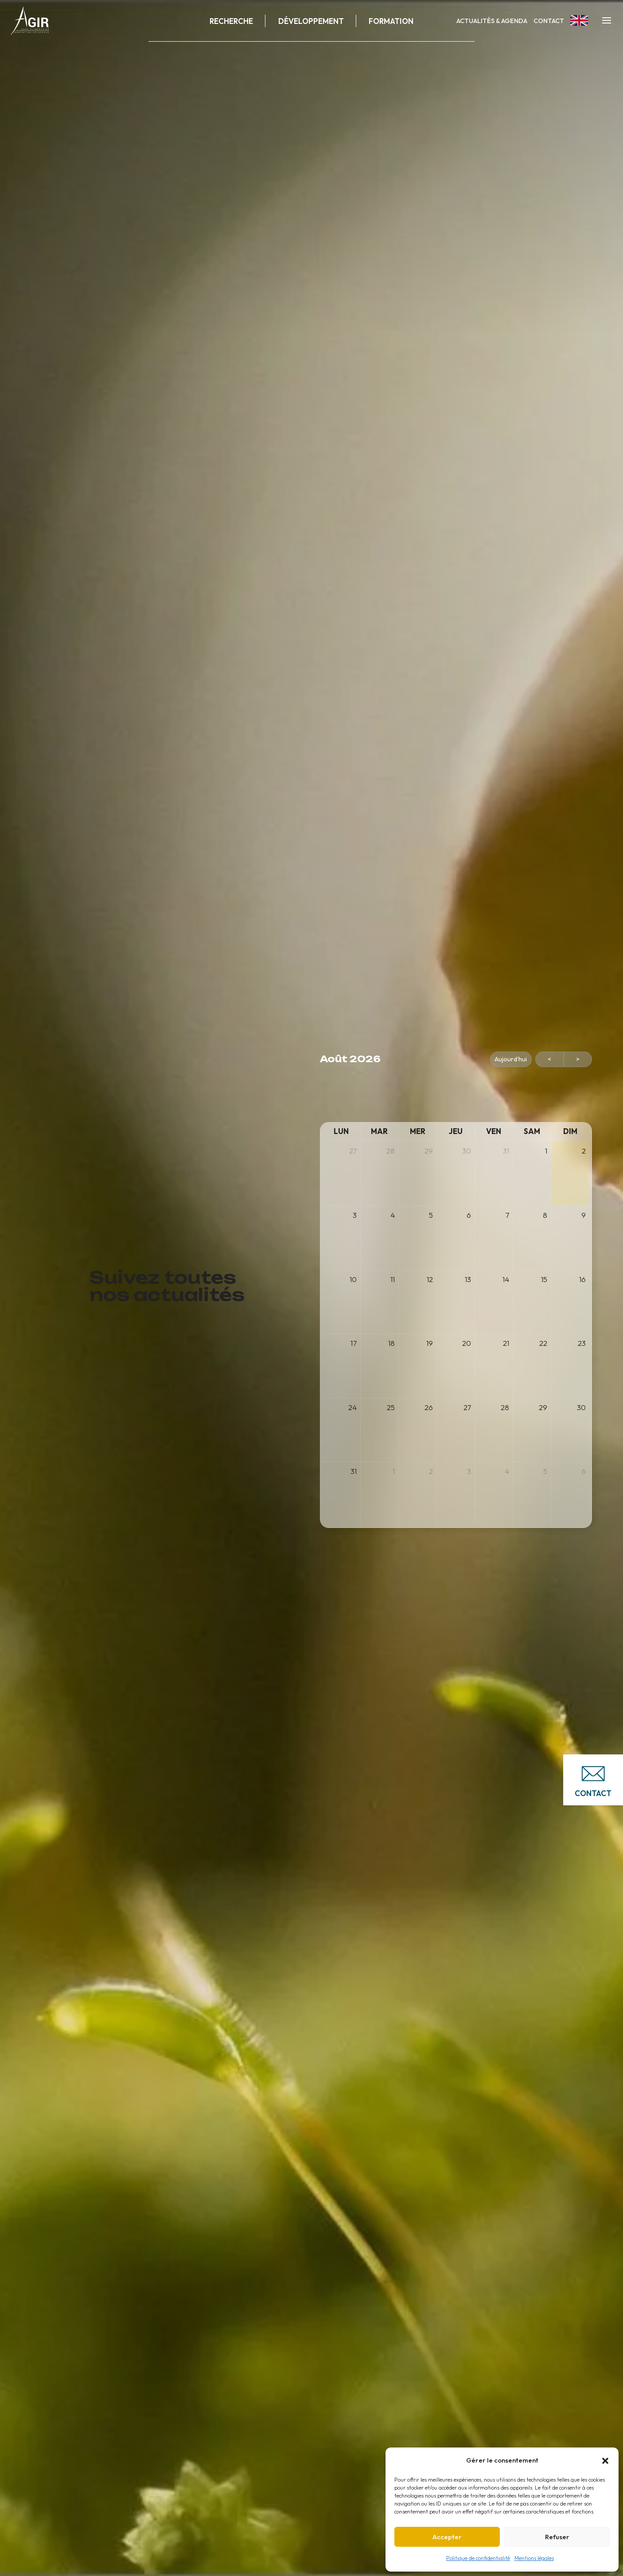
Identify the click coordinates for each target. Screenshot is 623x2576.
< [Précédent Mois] (549, 1059)
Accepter (447, 2537)
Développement (311, 21)
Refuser (557, 2537)
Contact (548, 21)
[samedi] (532, 1131)
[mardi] (379, 1131)
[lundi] (341, 1131)
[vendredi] (493, 1131)
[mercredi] (417, 1131)
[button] (605, 2460)
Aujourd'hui (511, 1059)
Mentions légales (534, 2558)
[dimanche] (570, 1131)
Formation (391, 21)
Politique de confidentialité (478, 2558)
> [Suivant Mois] (578, 1059)
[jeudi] (455, 1131)
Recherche (231, 21)
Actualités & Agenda (491, 21)
